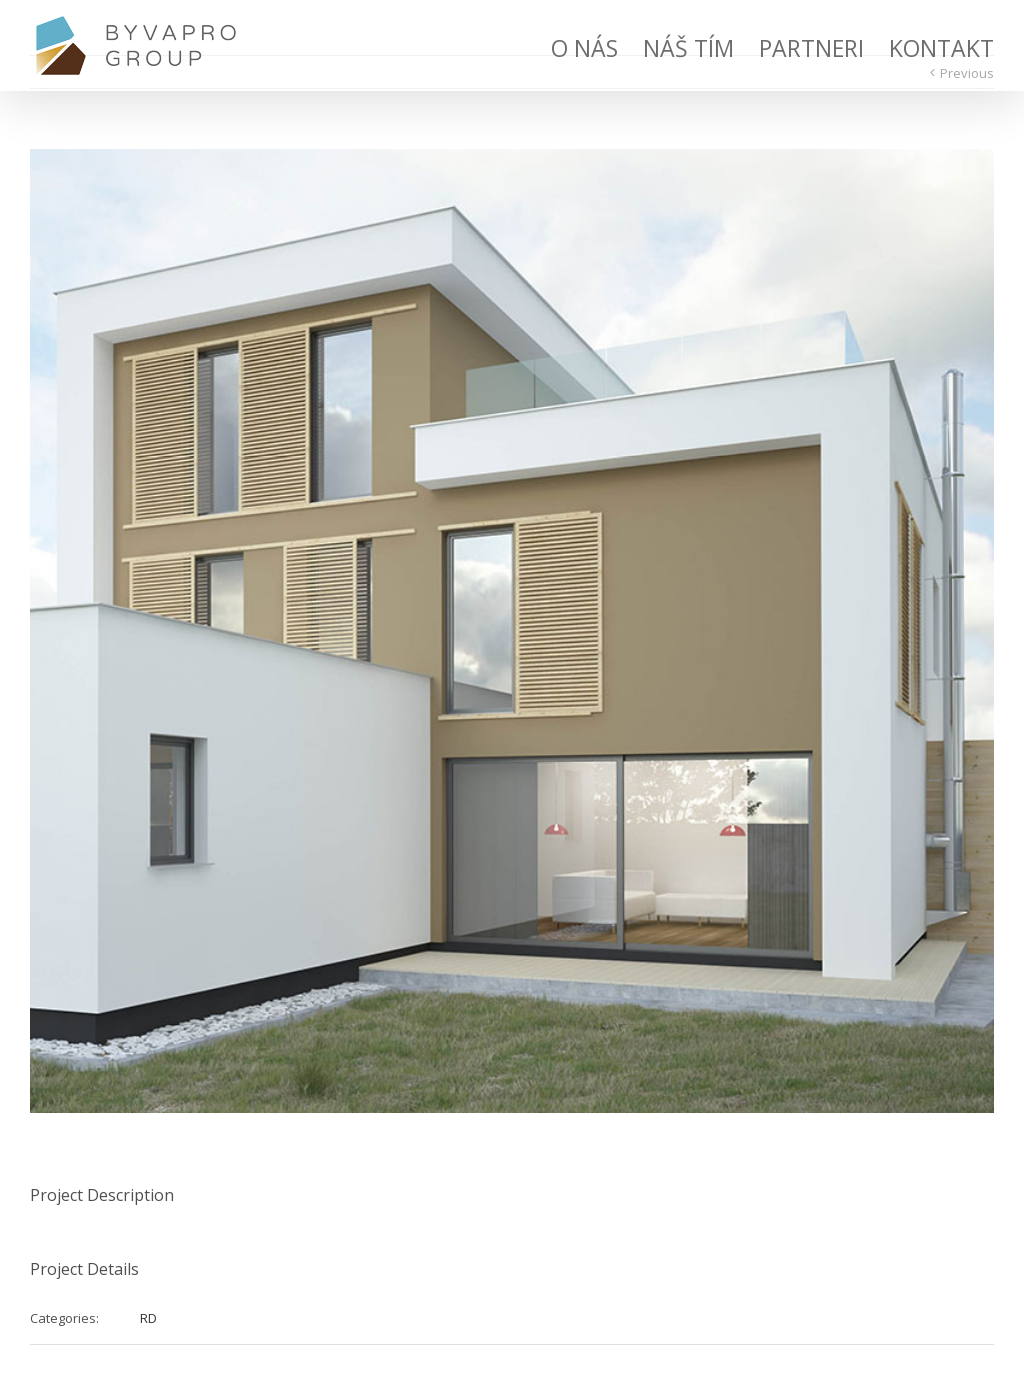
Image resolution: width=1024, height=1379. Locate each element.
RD (148, 1318)
